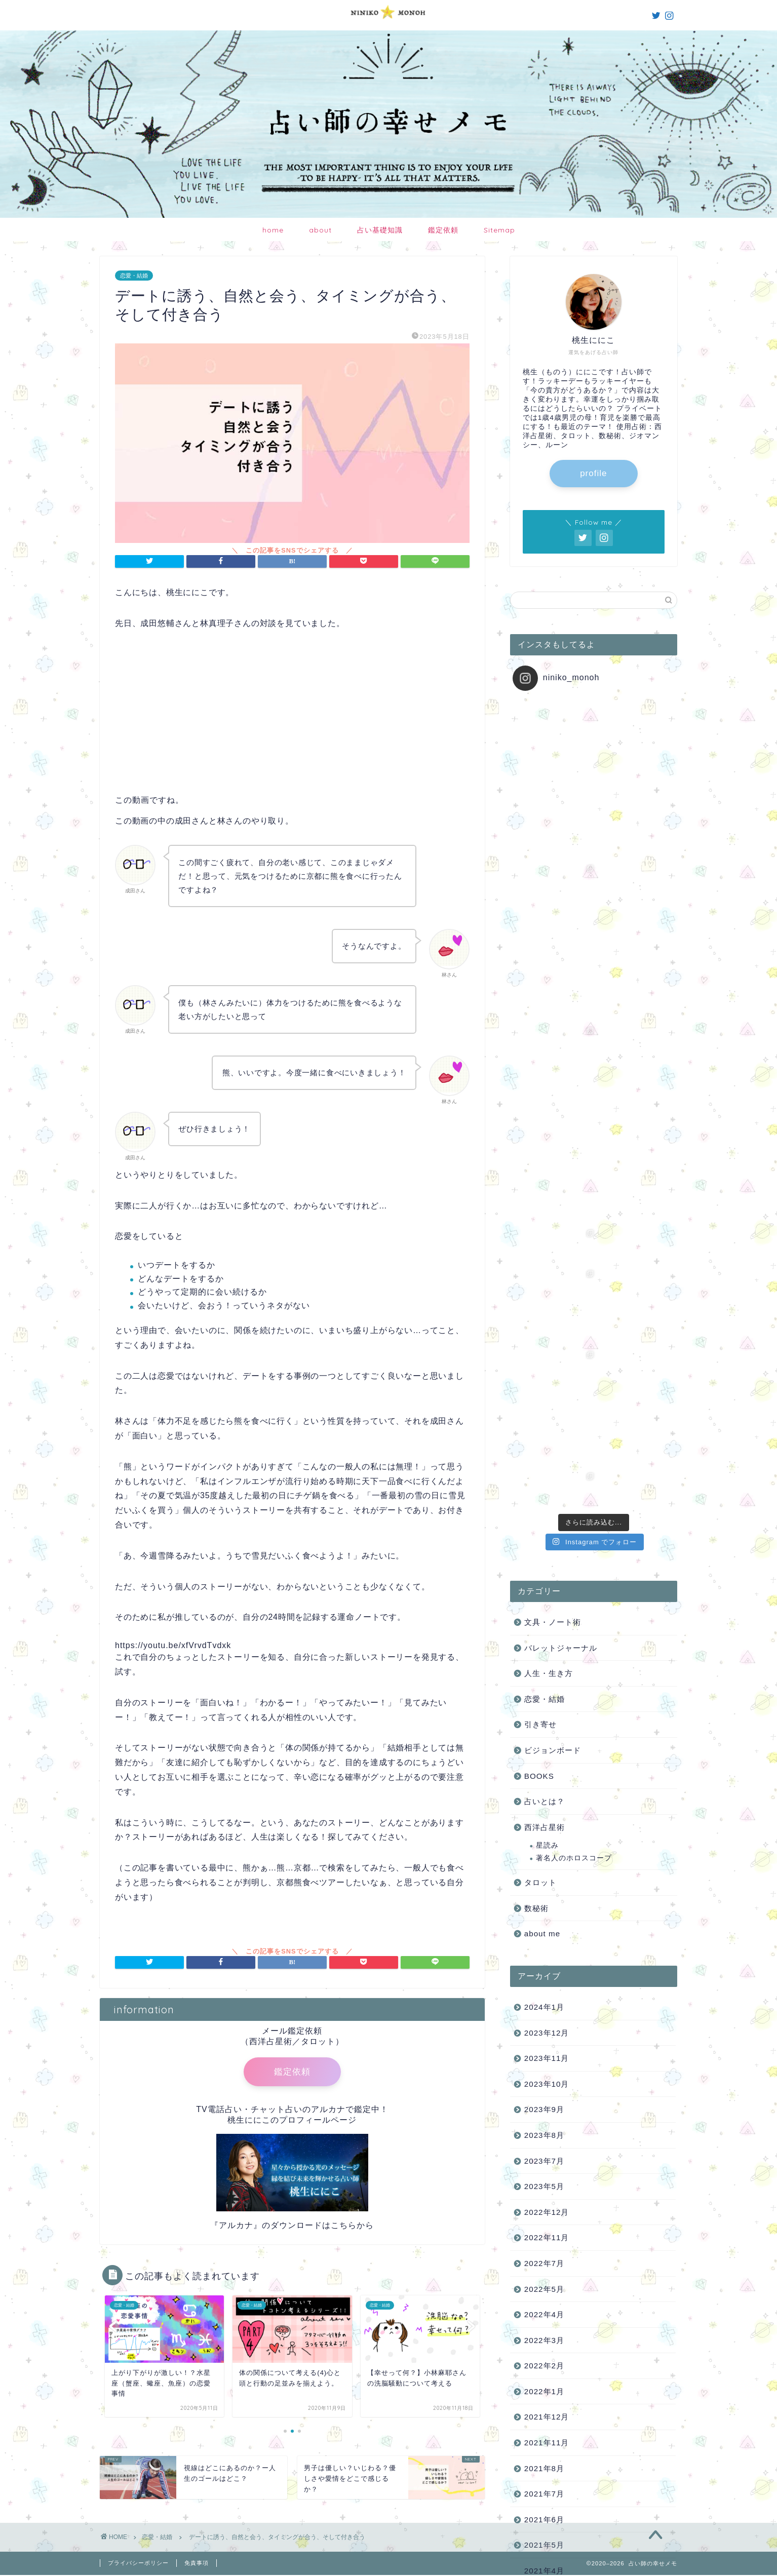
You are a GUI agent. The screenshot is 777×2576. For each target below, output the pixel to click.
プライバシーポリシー (138, 2564)
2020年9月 (544, 2144)
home (273, 230)
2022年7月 (544, 1657)
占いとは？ (544, 1195)
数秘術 (536, 1302)
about (320, 230)
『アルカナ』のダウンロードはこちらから (292, 2227)
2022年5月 (544, 1683)
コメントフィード (552, 2398)
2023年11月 (546, 1452)
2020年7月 (544, 2195)
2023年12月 (546, 1427)
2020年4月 (544, 2272)
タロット (540, 1276)
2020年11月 (546, 2093)
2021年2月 (544, 2016)
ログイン (536, 2371)
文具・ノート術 (552, 1016)
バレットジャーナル (560, 1042)
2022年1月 (544, 1785)
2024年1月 (544, 1401)
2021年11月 (546, 1836)
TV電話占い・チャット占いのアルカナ (270, 2111)
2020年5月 (544, 2247)
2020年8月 (544, 2170)
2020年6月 (544, 2221)
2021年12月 (546, 1811)
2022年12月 (546, 1606)
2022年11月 (546, 1631)
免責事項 (196, 2564)
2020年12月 (546, 2067)
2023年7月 (544, 1555)
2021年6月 (544, 1913)
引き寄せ (540, 1118)
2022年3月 (544, 1734)
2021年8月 (544, 1862)
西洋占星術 (544, 1221)
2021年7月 (544, 1888)
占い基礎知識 (380, 230)
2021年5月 (544, 1939)
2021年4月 (544, 1965)
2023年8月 (544, 1529)
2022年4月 (544, 1708)
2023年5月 (544, 1580)
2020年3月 (544, 2298)
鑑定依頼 (443, 230)
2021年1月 (544, 2042)
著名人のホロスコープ (574, 1252)
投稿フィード (544, 2384)
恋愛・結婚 (134, 275)
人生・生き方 (548, 1067)
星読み (547, 1239)
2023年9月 (544, 1503)
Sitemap (499, 230)
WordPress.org (549, 2411)
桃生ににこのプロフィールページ (292, 2122)
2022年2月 (544, 1759)
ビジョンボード (552, 1144)
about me (542, 1327)
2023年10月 (546, 1478)
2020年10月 (546, 2119)
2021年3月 (544, 1990)
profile (593, 474)
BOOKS (539, 1170)
